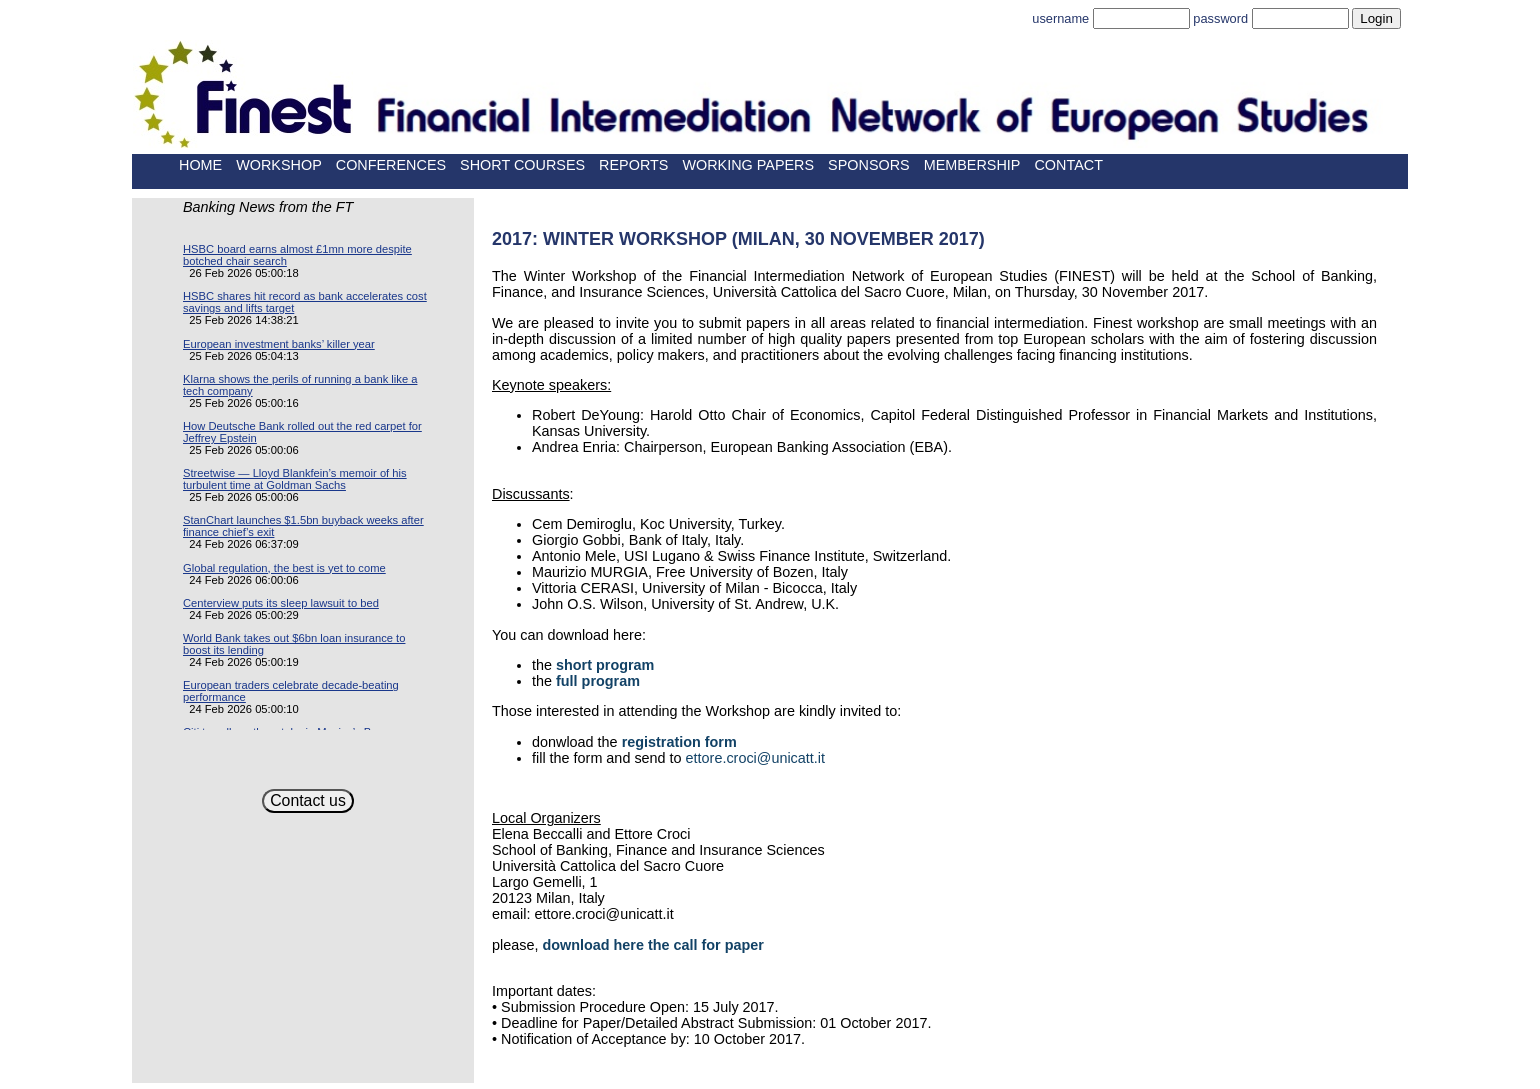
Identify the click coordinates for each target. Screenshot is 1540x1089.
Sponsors (869, 165)
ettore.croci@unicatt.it (755, 758)
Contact (1068, 165)
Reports (633, 165)
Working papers (748, 165)
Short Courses (522, 165)
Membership (972, 165)
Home (200, 165)
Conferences (391, 165)
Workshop (279, 165)
